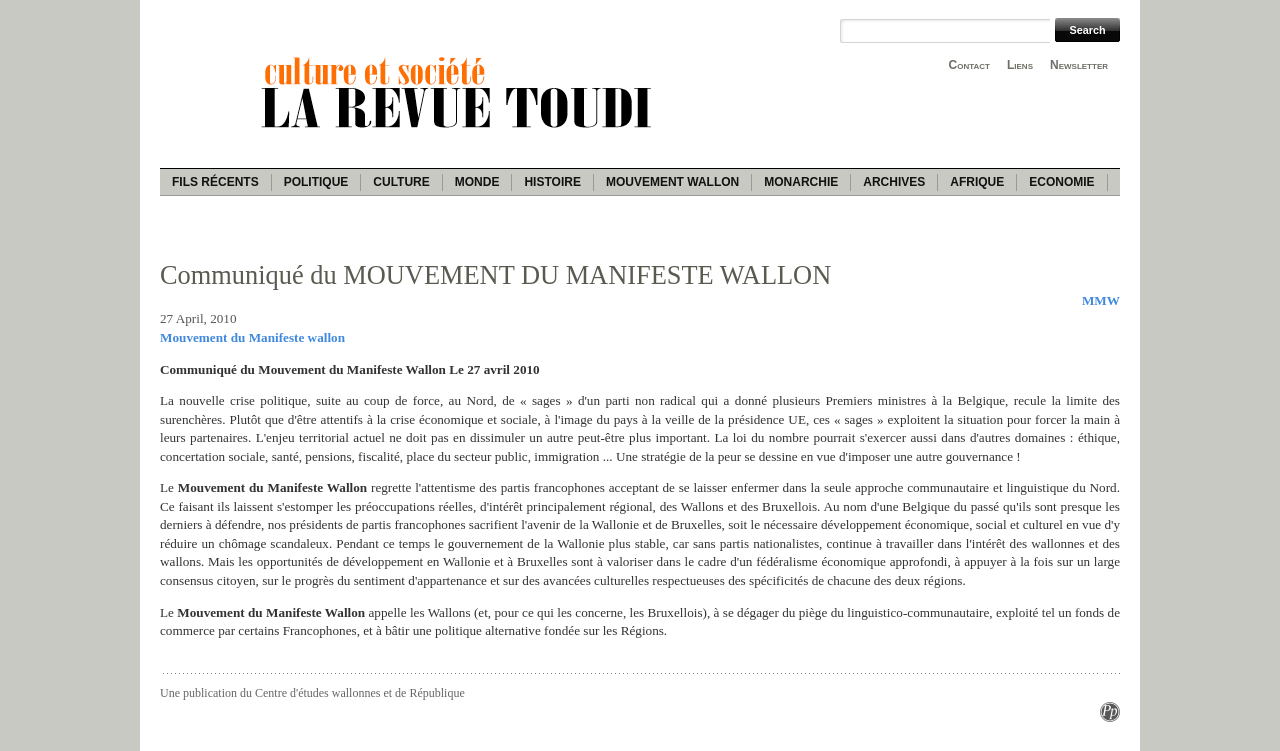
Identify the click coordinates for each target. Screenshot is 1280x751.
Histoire (552, 182)
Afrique (977, 182)
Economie (1061, 182)
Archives (894, 182)
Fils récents (215, 182)
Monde (477, 182)
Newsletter (1079, 65)
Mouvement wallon (672, 182)
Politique (316, 182)
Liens (1020, 65)
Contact (969, 65)
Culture (401, 182)
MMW (1101, 300)
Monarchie (801, 182)
